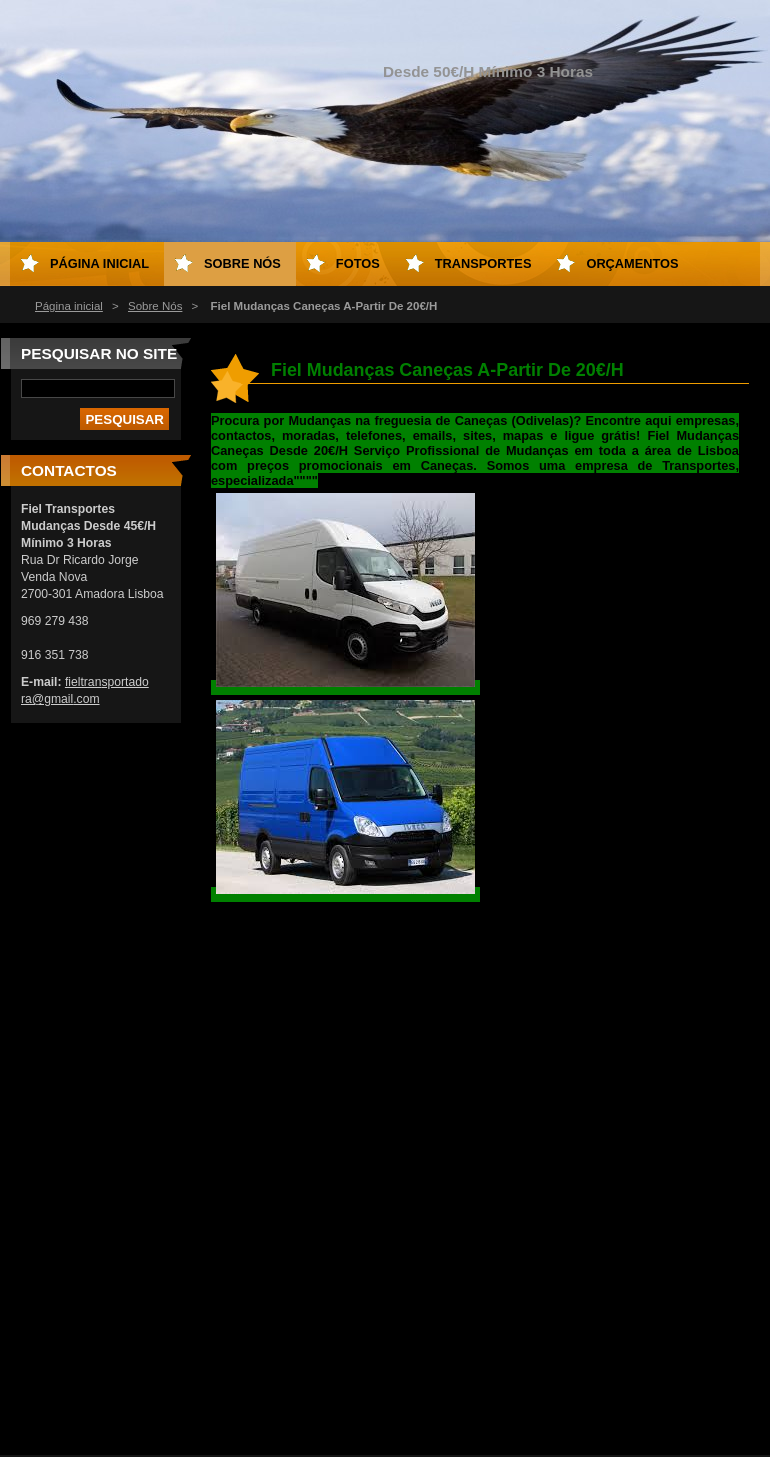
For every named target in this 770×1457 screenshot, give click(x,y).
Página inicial (69, 306)
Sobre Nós (155, 306)
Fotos (358, 263)
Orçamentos (632, 263)
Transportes (483, 263)
